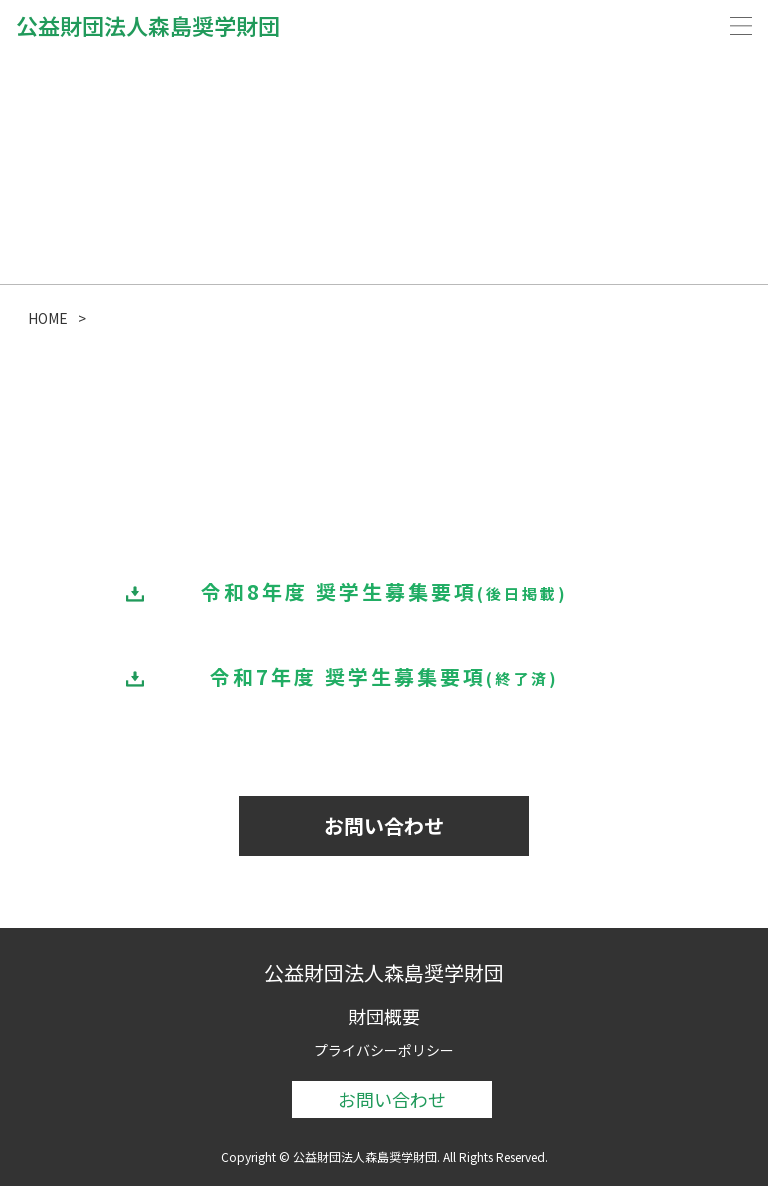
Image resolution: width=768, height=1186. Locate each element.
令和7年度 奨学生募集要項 (384, 676)
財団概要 (384, 1016)
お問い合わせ (384, 825)
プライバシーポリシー (384, 1050)
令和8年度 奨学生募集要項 (384, 591)
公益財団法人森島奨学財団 (148, 25)
